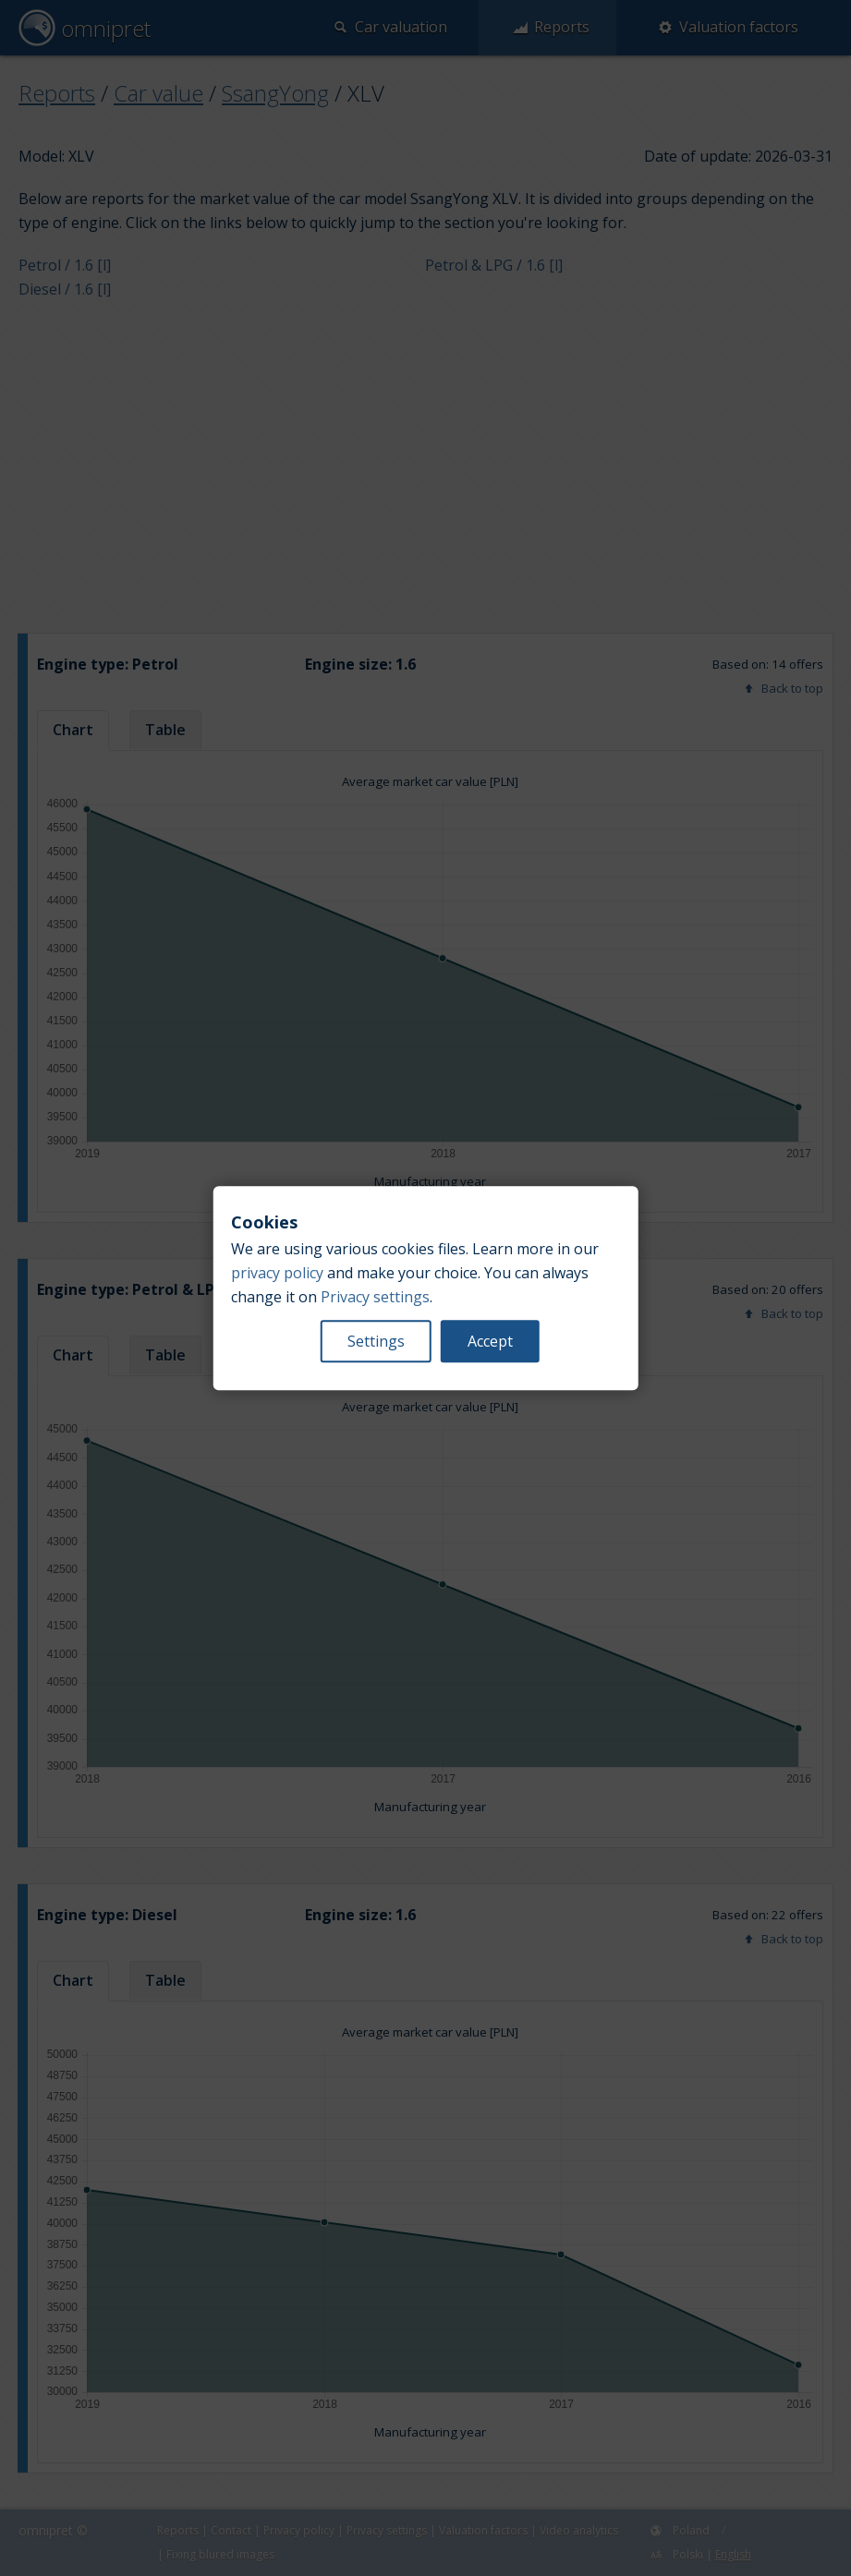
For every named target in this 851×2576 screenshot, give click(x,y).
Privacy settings (375, 1297)
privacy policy (277, 1273)
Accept (490, 1341)
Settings (376, 1341)
